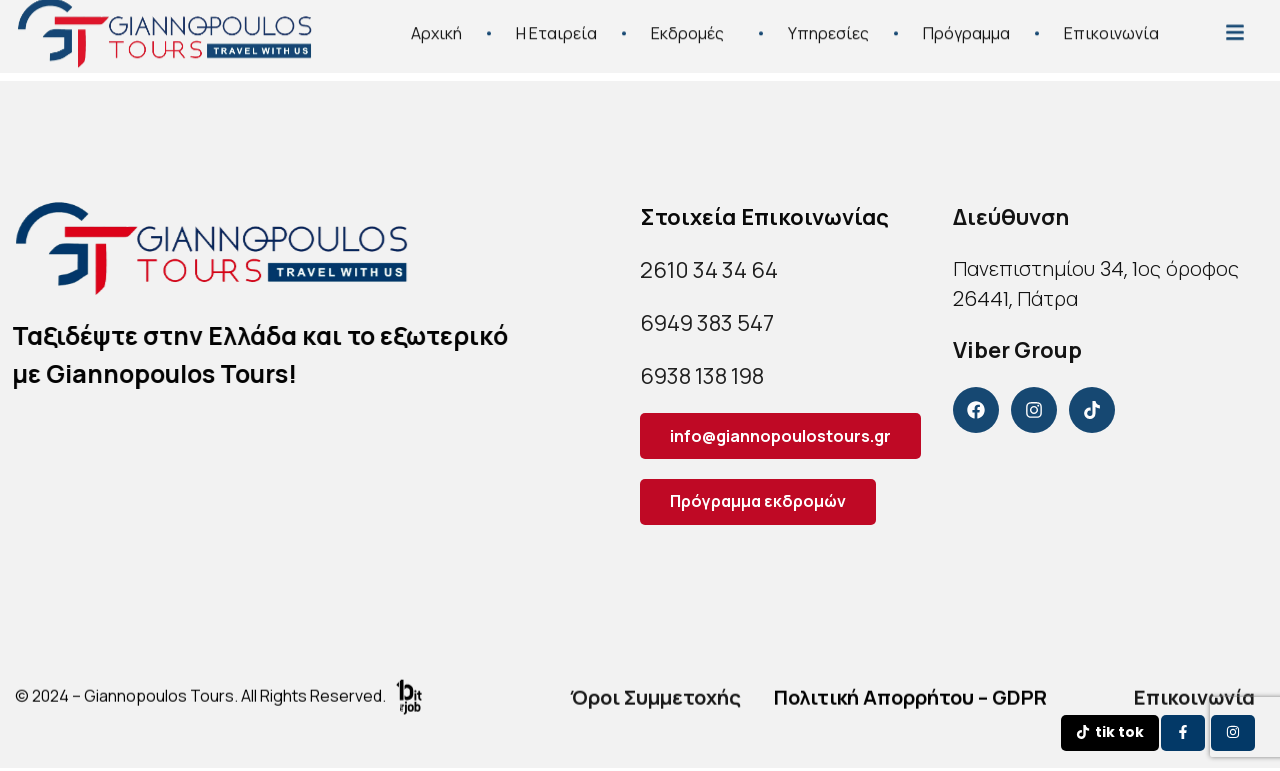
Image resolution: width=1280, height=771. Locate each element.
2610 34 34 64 (709, 270)
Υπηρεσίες (828, 25)
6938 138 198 (702, 376)
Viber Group (1017, 350)
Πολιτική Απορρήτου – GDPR (910, 699)
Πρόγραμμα (966, 25)
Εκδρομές (692, 25)
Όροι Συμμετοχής (655, 699)
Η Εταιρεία (556, 25)
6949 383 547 (707, 323)
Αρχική (436, 25)
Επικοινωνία (1111, 25)
